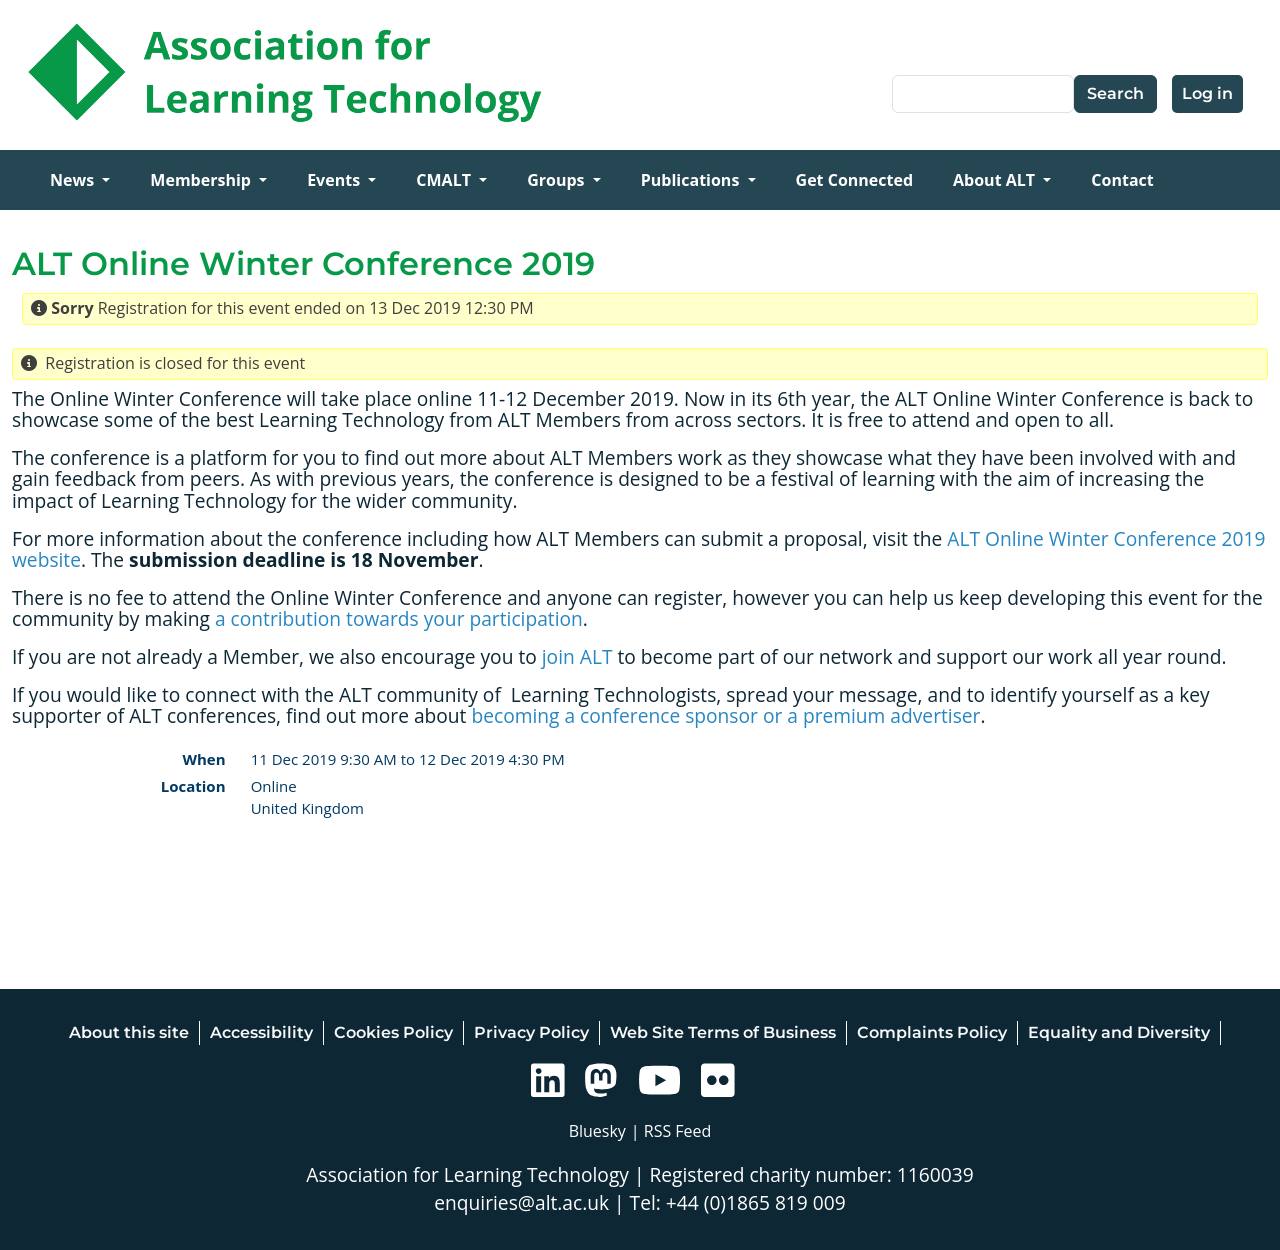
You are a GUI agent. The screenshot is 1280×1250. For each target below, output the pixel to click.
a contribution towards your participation (399, 618)
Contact (1122, 180)
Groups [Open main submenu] (558, 180)
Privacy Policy (531, 1032)
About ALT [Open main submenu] (996, 180)
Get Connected (854, 180)
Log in (1207, 93)
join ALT (577, 656)
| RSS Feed (671, 1131)
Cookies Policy (393, 1032)
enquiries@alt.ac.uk (521, 1202)
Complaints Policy (932, 1032)
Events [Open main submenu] (335, 180)
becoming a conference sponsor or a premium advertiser (725, 715)
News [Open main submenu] (74, 180)
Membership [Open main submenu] (202, 180)
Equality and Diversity (1119, 1032)
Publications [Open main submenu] (692, 180)
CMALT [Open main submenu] (445, 180)
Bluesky (597, 1131)
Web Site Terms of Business (723, 1032)
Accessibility (261, 1032)
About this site (129, 1032)
